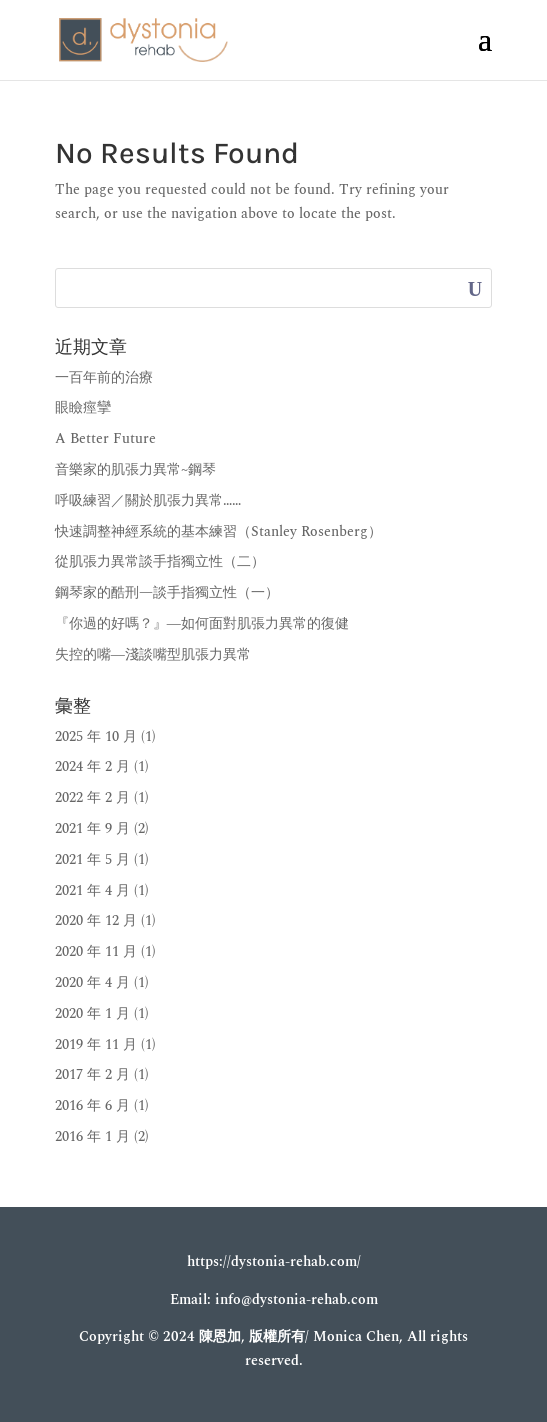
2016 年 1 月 (92, 1136)
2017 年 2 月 (92, 1074)
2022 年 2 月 (92, 797)
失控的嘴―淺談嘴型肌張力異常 (153, 654)
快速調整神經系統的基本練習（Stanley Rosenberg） (218, 531)
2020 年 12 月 (96, 920)
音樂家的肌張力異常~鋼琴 (135, 469)
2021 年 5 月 (92, 859)
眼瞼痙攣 (83, 407)
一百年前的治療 (104, 377)
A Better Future (105, 438)
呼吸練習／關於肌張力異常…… (148, 500)
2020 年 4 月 (92, 982)
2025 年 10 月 (96, 736)
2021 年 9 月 (92, 828)
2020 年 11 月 (96, 951)
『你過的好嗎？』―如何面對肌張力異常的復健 (202, 623)
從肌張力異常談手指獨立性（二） (160, 561)
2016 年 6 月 (92, 1105)
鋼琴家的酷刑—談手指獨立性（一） (167, 592)
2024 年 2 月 (92, 766)
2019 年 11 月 (96, 1044)
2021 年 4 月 (92, 890)
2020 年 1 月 (92, 1013)
